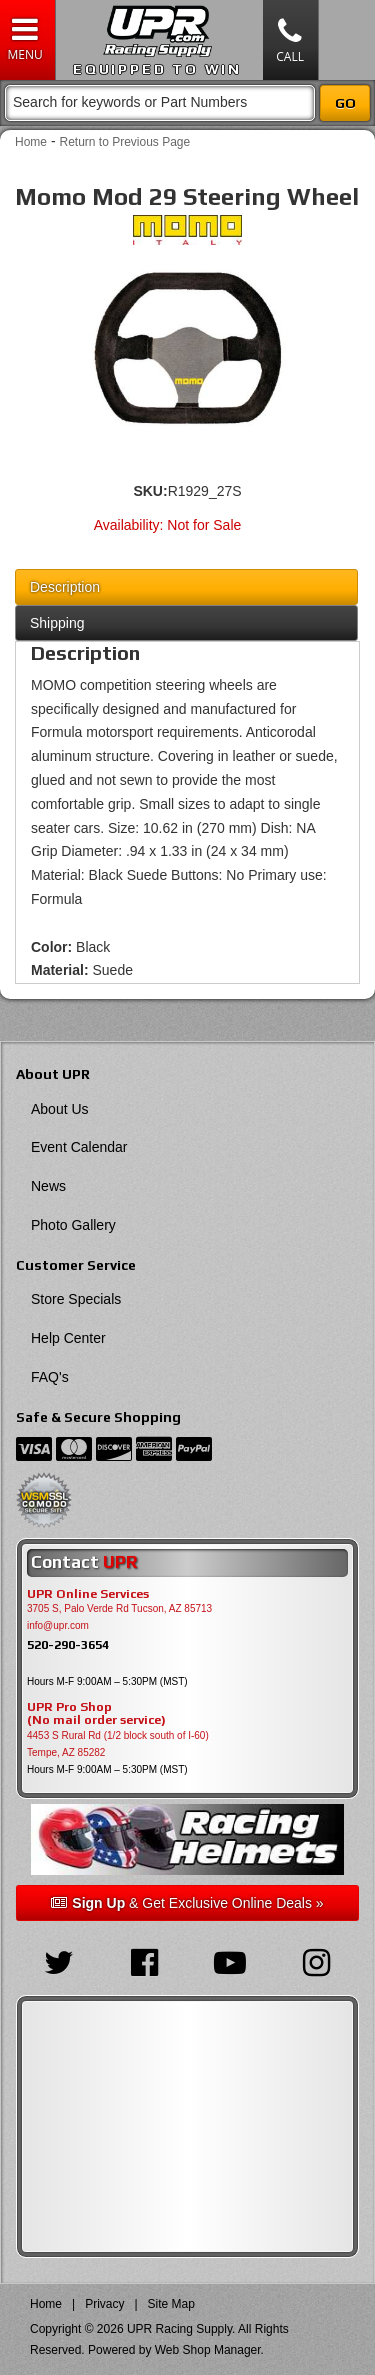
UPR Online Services (88, 1594)
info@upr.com (58, 1625)
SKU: (150, 491)
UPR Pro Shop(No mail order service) (96, 1714)
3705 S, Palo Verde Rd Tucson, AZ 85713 (119, 1608)
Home (31, 142)
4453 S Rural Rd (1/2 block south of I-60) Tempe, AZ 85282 (118, 1744)
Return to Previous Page (124, 142)
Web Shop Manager (208, 2350)
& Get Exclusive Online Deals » (187, 1903)
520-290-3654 (68, 1644)
